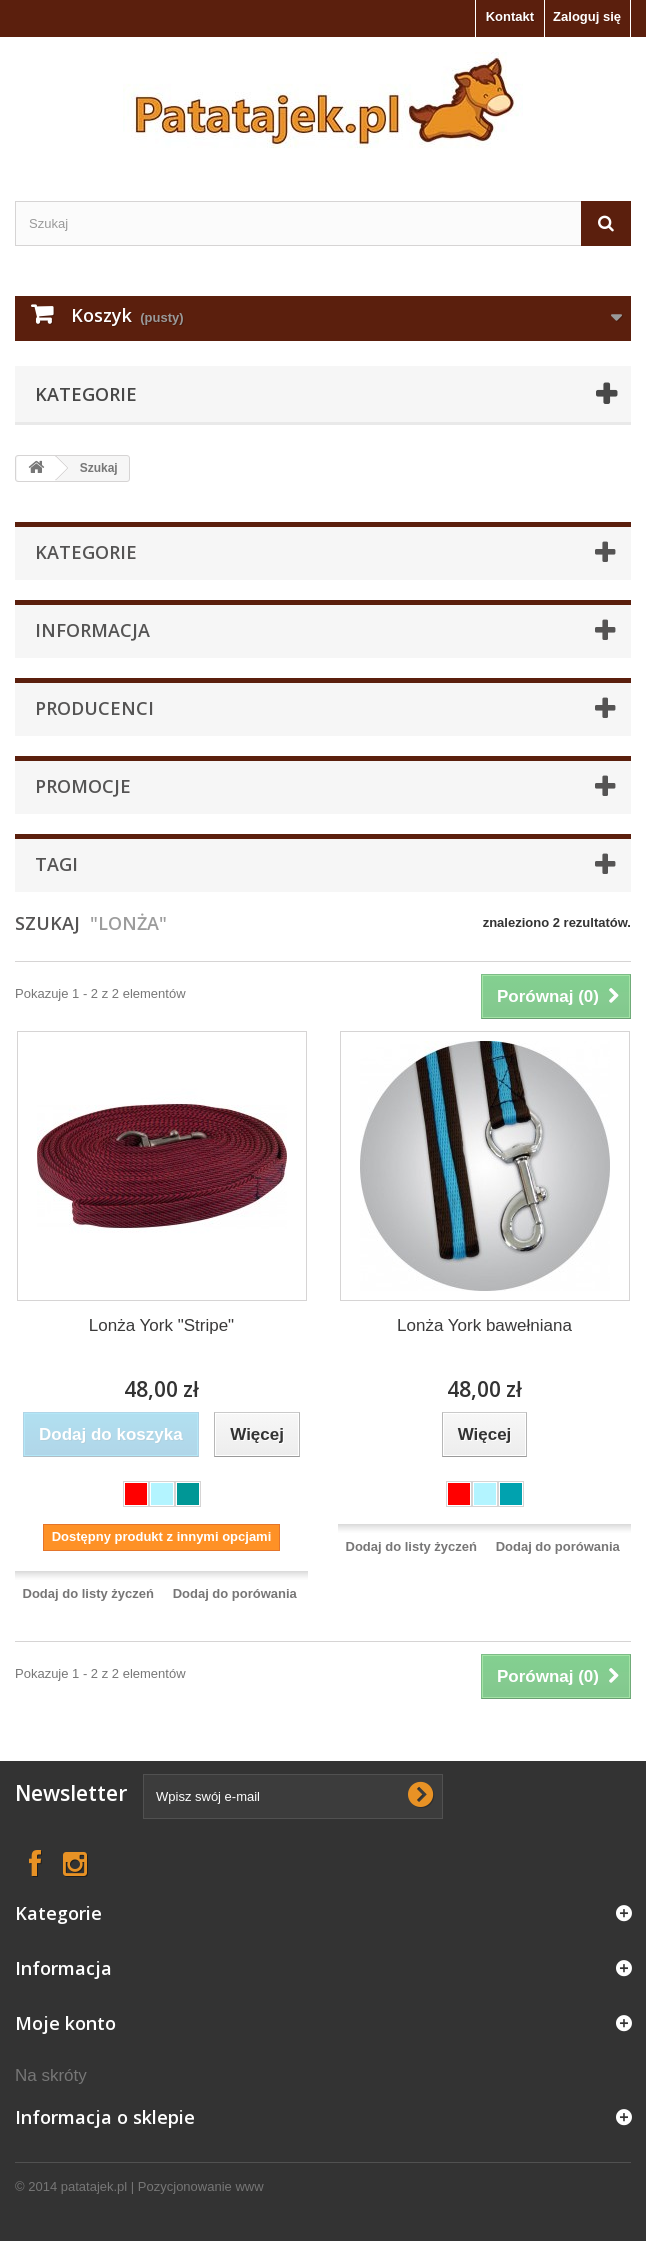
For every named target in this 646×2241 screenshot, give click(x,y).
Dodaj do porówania (235, 1593)
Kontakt (510, 16)
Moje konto (65, 2023)
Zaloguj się (587, 16)
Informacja (92, 630)
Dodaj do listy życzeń (88, 1593)
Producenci (94, 708)
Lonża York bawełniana (484, 1325)
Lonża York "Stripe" (161, 1325)
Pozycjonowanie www (201, 2186)
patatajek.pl (94, 2186)
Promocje (83, 786)
